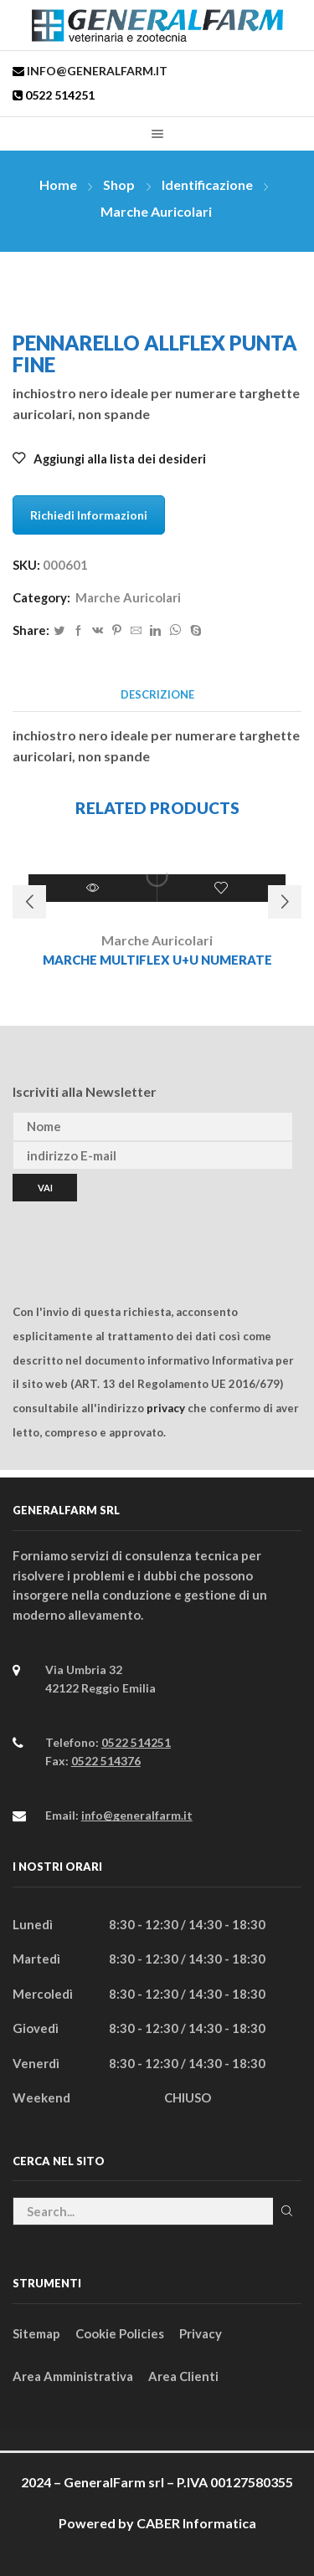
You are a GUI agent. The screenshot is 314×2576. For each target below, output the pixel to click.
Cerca (287, 2210)
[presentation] (140, 1234)
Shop (119, 184)
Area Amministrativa (73, 2376)
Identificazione (207, 184)
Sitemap (36, 2333)
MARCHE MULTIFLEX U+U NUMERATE (157, 959)
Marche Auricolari (156, 211)
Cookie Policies (119, 2333)
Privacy (200, 2333)
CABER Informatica (196, 2523)
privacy (166, 1408)
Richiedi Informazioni (88, 515)
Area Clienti (183, 2376)
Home (58, 184)
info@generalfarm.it (95, 71)
